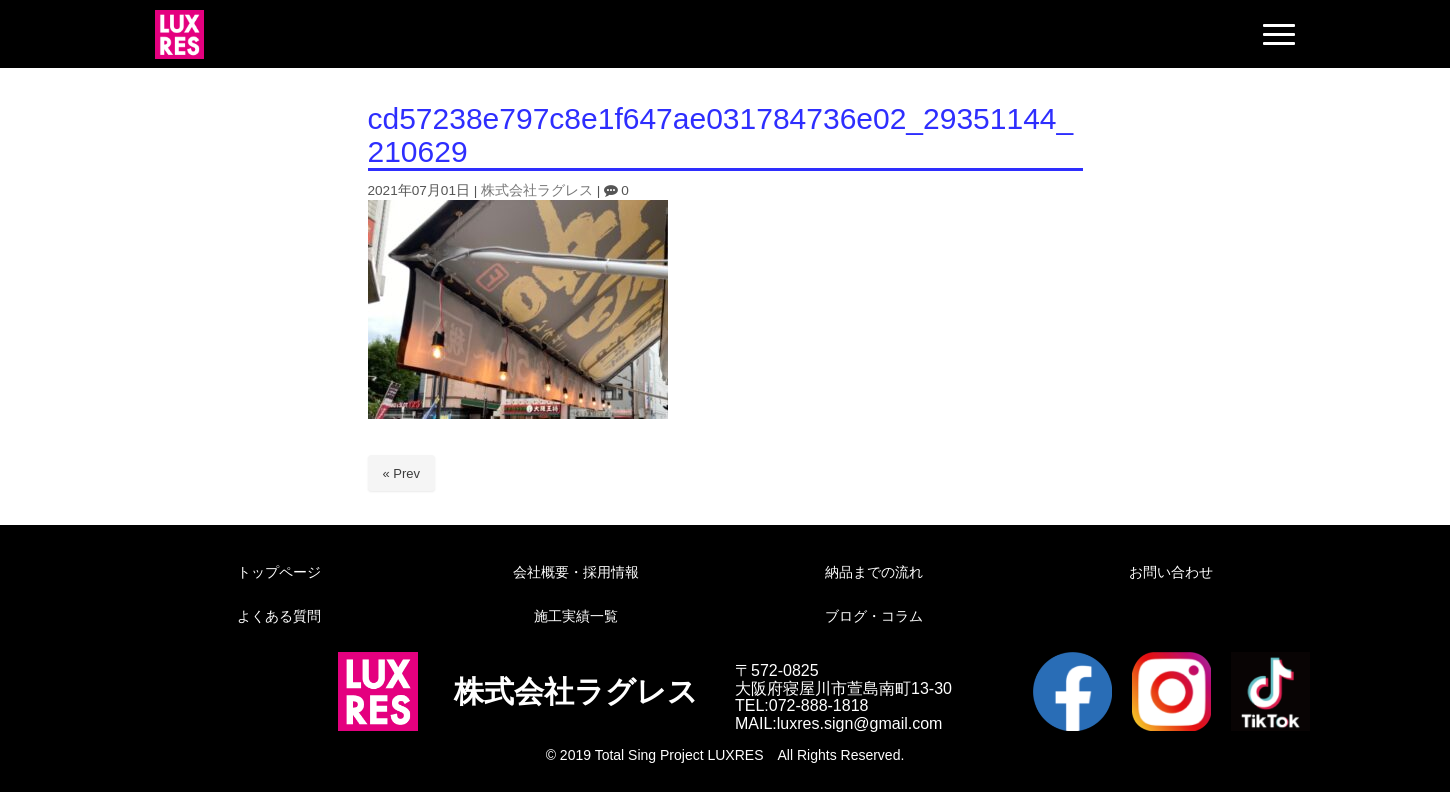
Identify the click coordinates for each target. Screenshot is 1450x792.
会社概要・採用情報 (576, 572)
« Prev (402, 473)
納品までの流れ (874, 572)
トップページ (279, 572)
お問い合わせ (1171, 572)
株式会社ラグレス (537, 190)
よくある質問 (279, 616)
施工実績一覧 (576, 616)
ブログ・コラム (874, 616)
